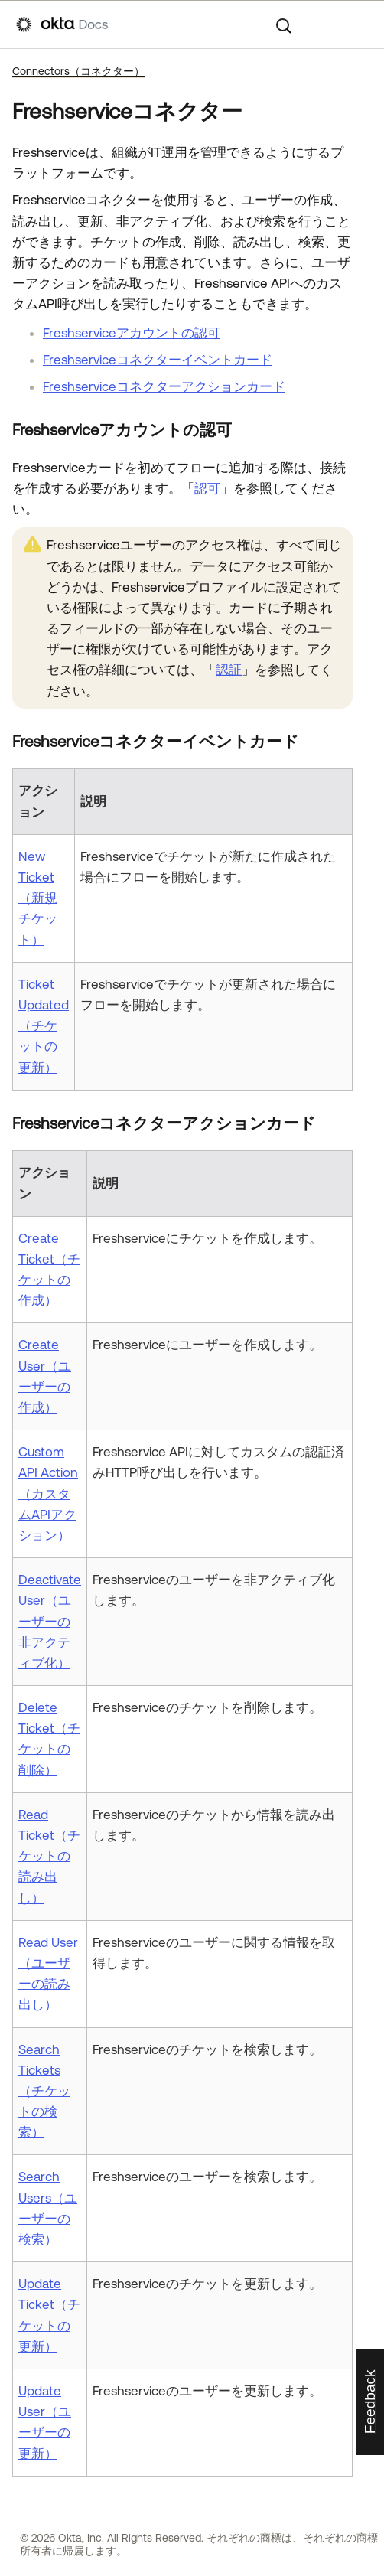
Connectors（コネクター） (78, 71)
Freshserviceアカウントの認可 (131, 333)
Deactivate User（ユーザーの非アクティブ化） (49, 1621)
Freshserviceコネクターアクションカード (164, 386)
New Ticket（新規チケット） (37, 898)
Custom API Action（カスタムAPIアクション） (48, 1493)
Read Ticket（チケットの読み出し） (49, 1856)
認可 (207, 488)
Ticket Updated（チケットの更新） (43, 1026)
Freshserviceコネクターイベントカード (157, 359)
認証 (229, 669)
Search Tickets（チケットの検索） (44, 2091)
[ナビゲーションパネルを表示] (360, 24)
